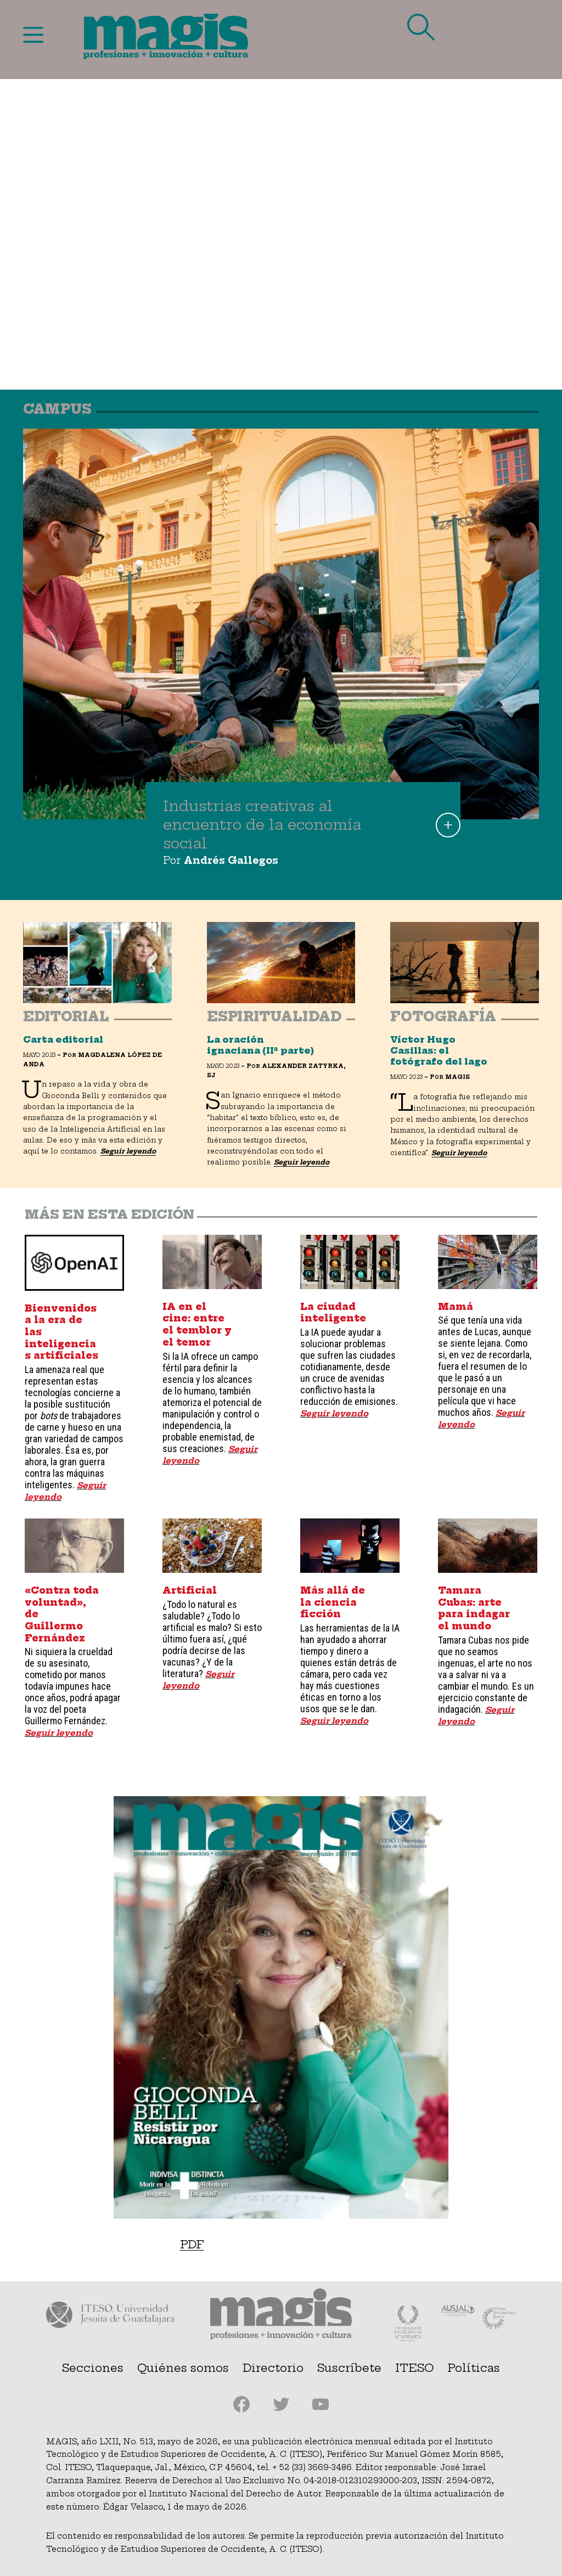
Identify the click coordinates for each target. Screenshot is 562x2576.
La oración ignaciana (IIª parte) (260, 1045)
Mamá (455, 1306)
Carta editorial (63, 1039)
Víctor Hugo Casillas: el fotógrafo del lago (438, 1050)
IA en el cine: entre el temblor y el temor (197, 1324)
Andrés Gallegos (231, 860)
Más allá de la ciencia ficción (332, 1602)
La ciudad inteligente (333, 1312)
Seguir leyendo (128, 1151)
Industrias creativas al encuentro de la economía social (262, 824)
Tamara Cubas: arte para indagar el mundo (474, 1608)
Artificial (189, 1590)
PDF (192, 2244)
